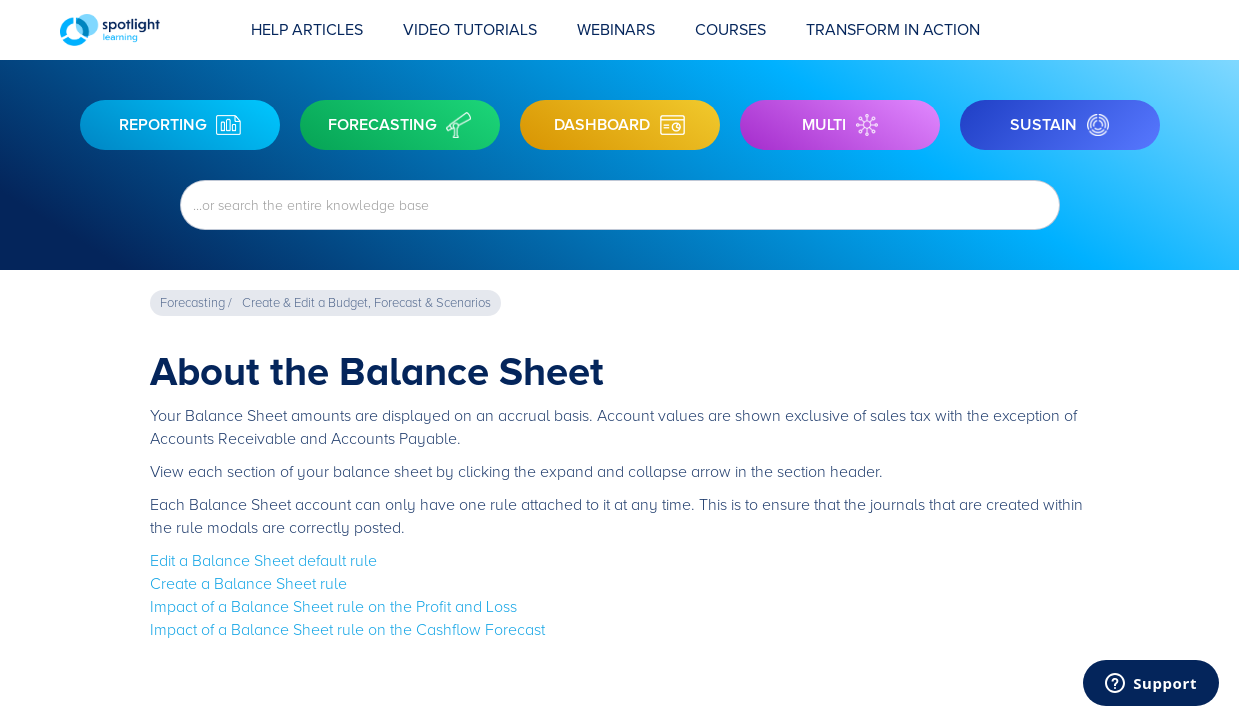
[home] (145, 30)
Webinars (616, 30)
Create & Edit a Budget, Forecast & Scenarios (366, 303)
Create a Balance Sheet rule (248, 584)
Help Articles (307, 30)
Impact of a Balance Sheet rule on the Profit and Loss (333, 607)
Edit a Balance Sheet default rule (263, 561)
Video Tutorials (470, 30)
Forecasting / (196, 303)
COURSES (730, 30)
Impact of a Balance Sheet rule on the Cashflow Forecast (347, 630)
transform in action (893, 30)
